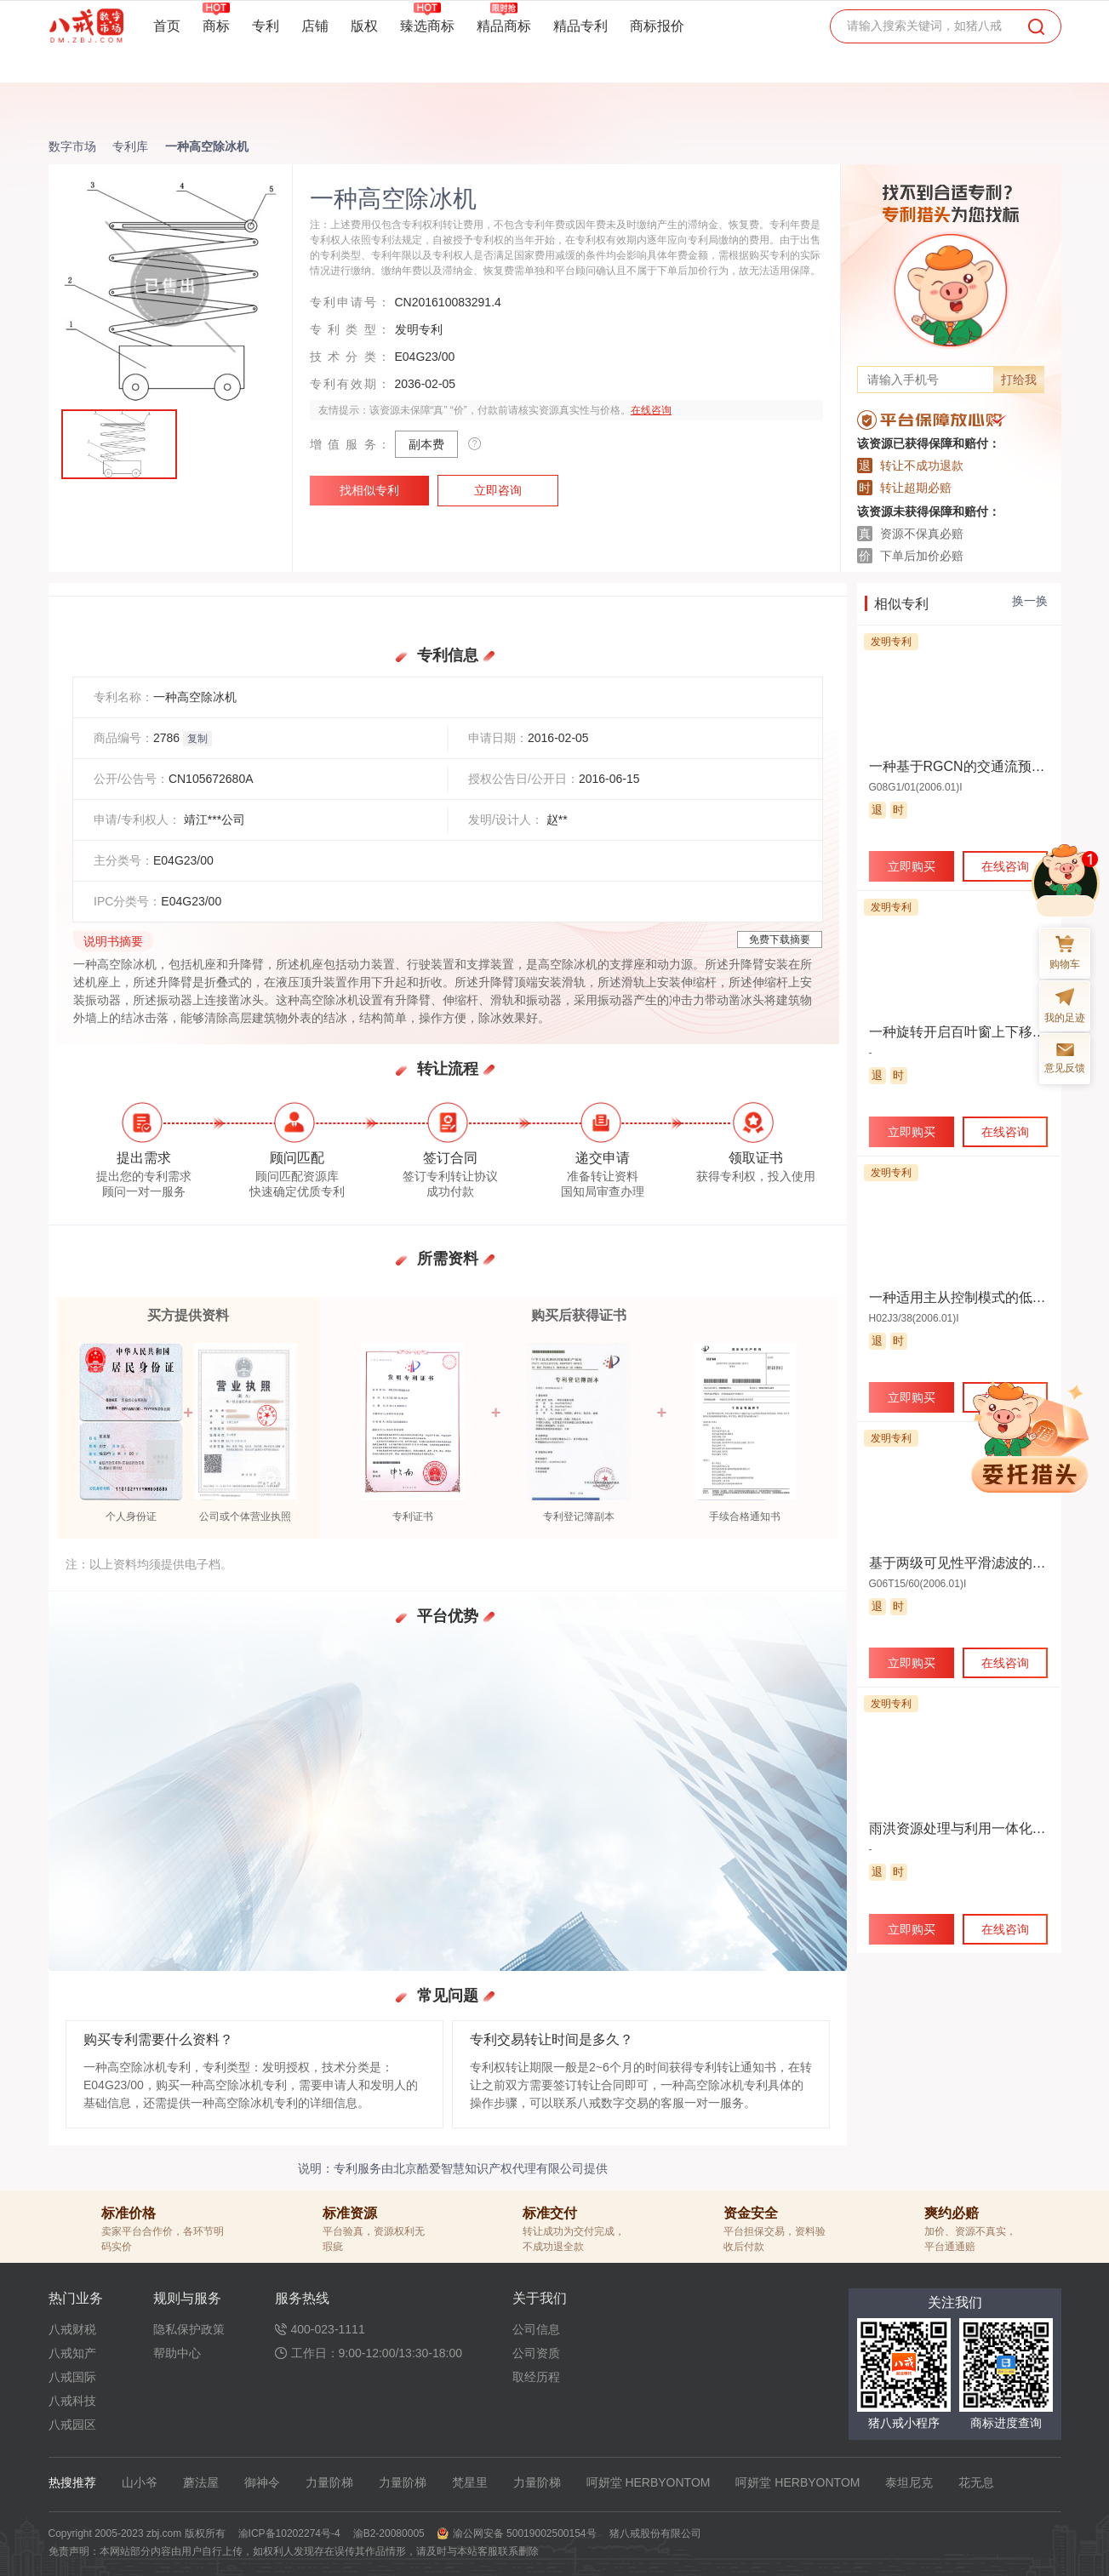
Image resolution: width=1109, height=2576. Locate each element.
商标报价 (657, 26)
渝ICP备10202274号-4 (289, 2533)
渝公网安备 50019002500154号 (525, 2533)
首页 (166, 26)
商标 (216, 25)
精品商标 (504, 25)
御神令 (262, 2482)
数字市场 (72, 146)
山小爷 (139, 2482)
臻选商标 (427, 25)
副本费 (426, 444)
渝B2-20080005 (389, 2533)
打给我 (1019, 379)
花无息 (976, 2482)
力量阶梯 (329, 2482)
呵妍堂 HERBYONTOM (648, 2482)
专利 (265, 26)
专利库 (130, 146)
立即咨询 (498, 490)
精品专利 (580, 26)
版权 (364, 26)
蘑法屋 (201, 2482)
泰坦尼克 (909, 2482)
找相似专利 (369, 490)
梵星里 (470, 2482)
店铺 (315, 26)
